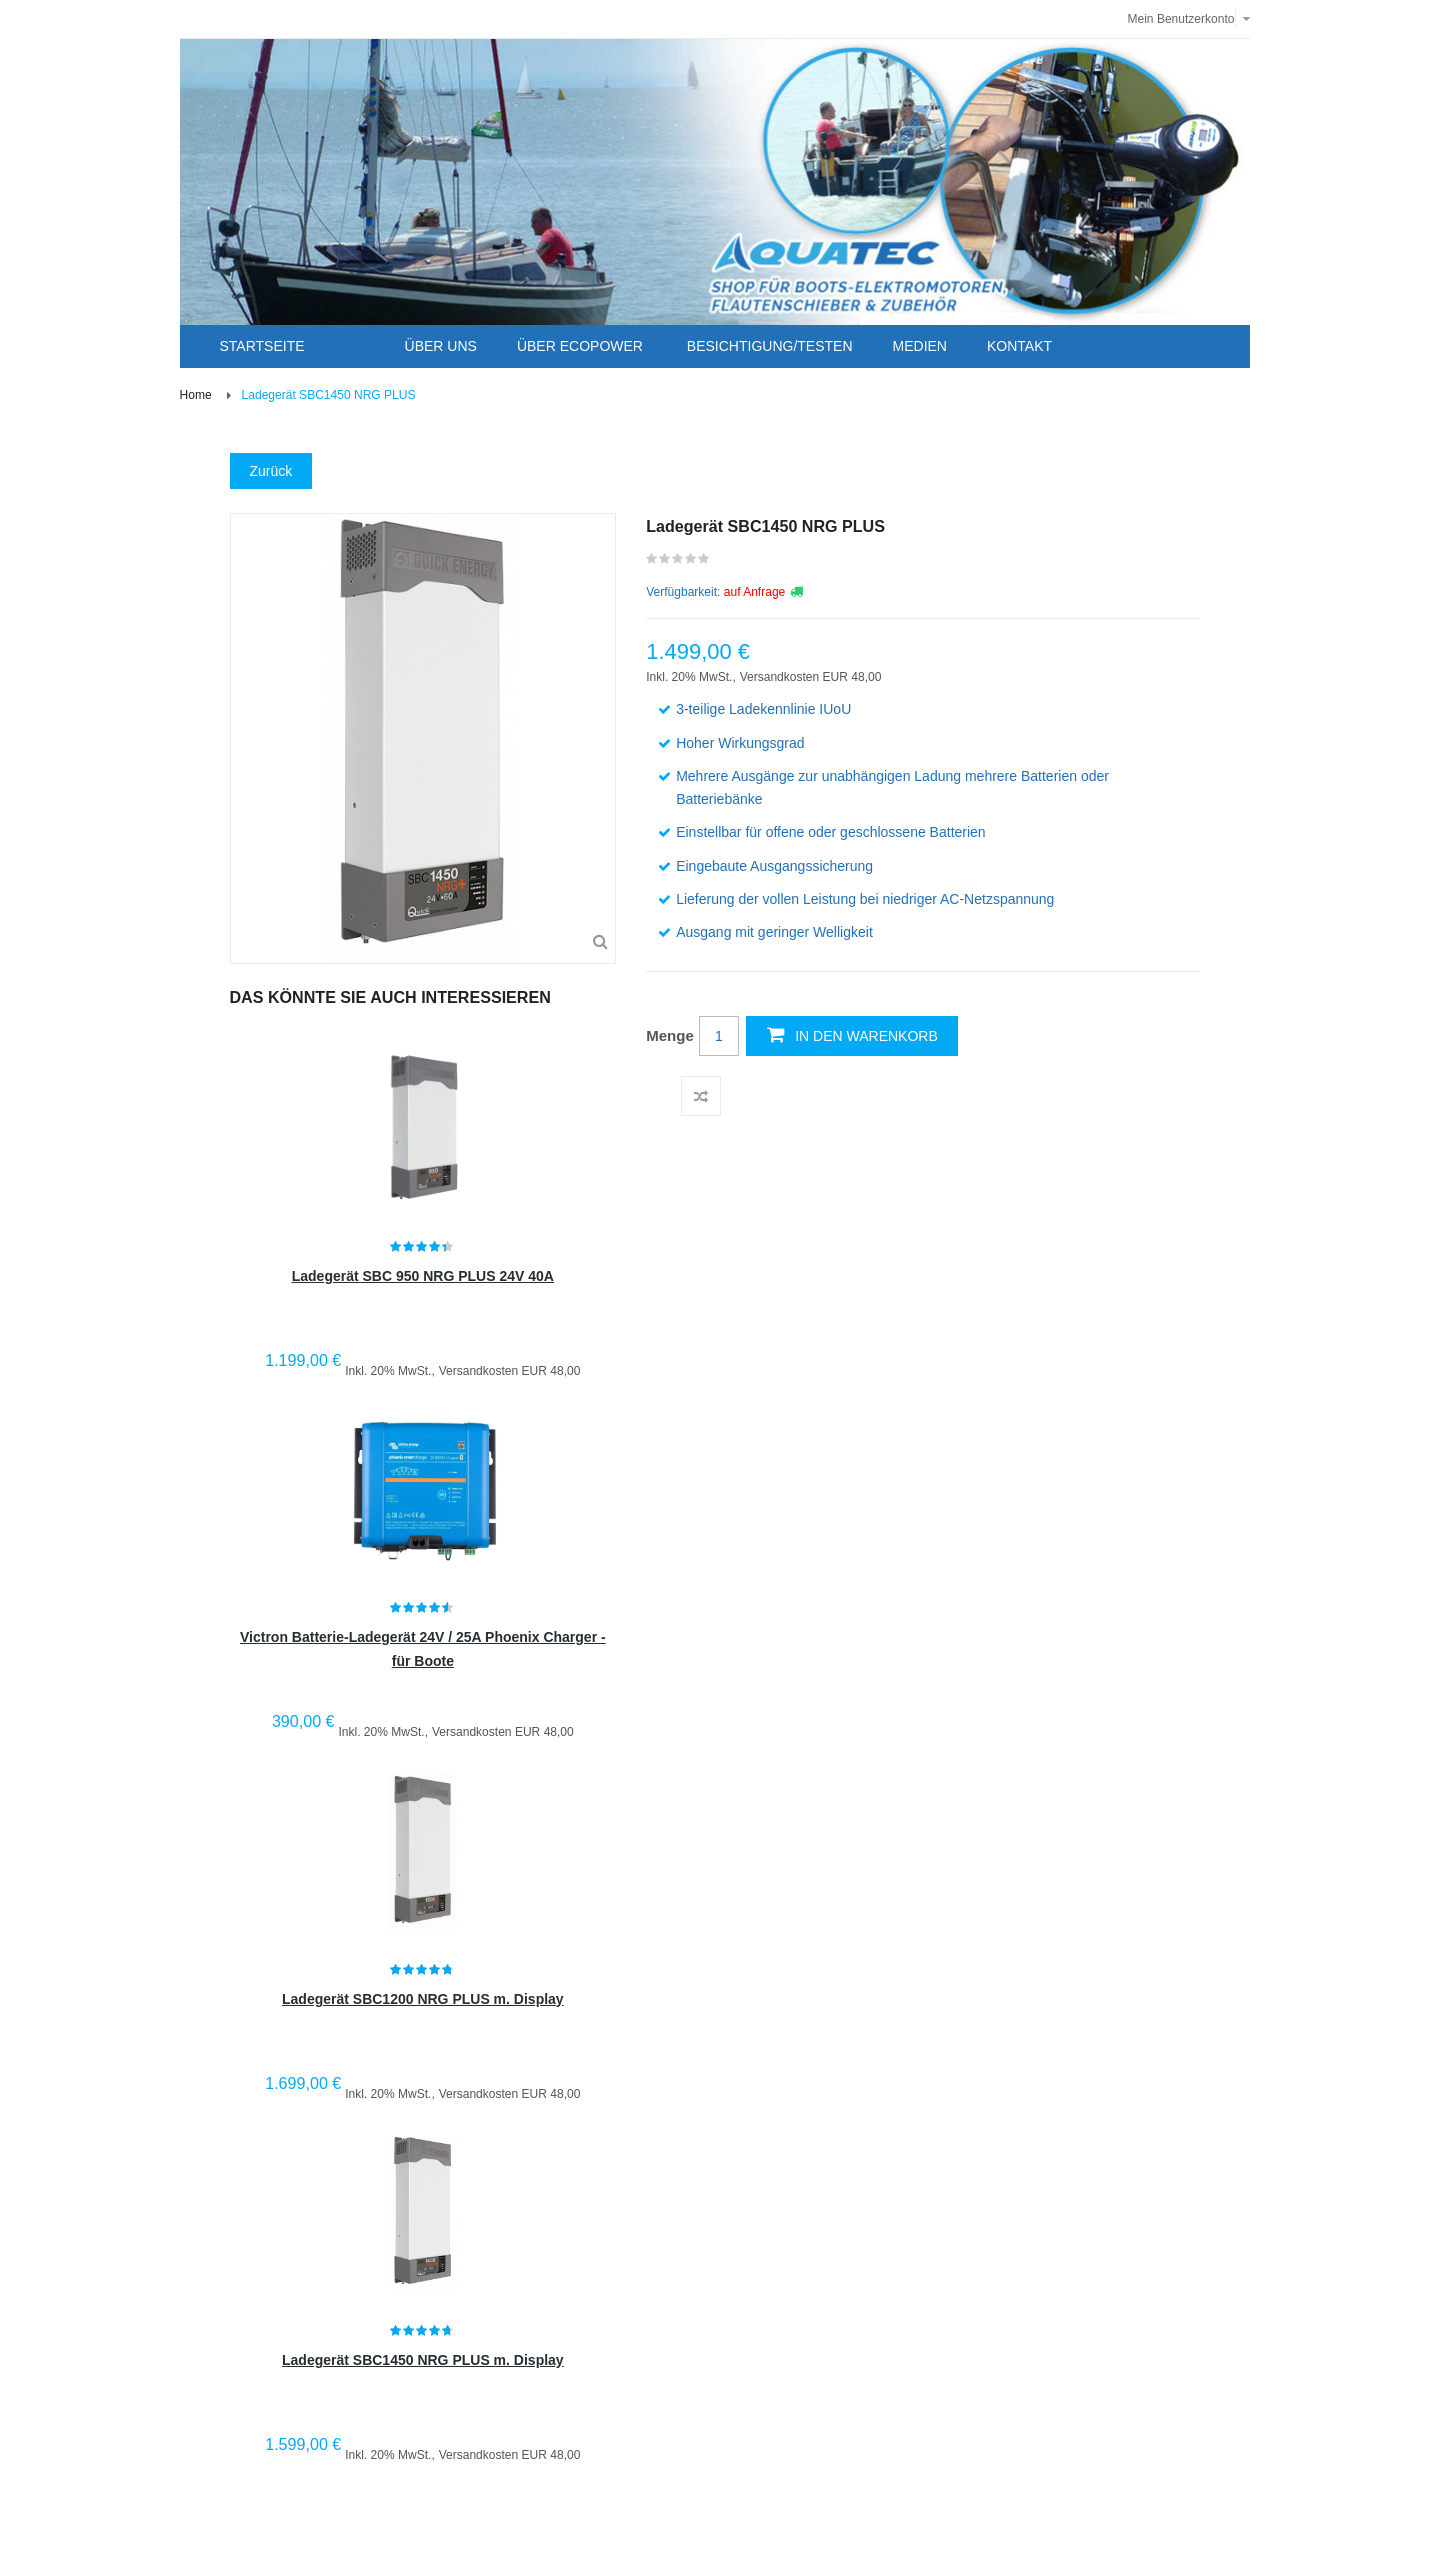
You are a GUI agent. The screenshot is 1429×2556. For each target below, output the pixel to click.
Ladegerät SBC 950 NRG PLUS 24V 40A (423, 1276)
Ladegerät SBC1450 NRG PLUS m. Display (423, 2360)
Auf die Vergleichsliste (701, 1096)
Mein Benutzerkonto (1180, 19)
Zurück (271, 471)
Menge (670, 1035)
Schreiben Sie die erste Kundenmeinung (678, 563)
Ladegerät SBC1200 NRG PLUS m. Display (423, 1999)
